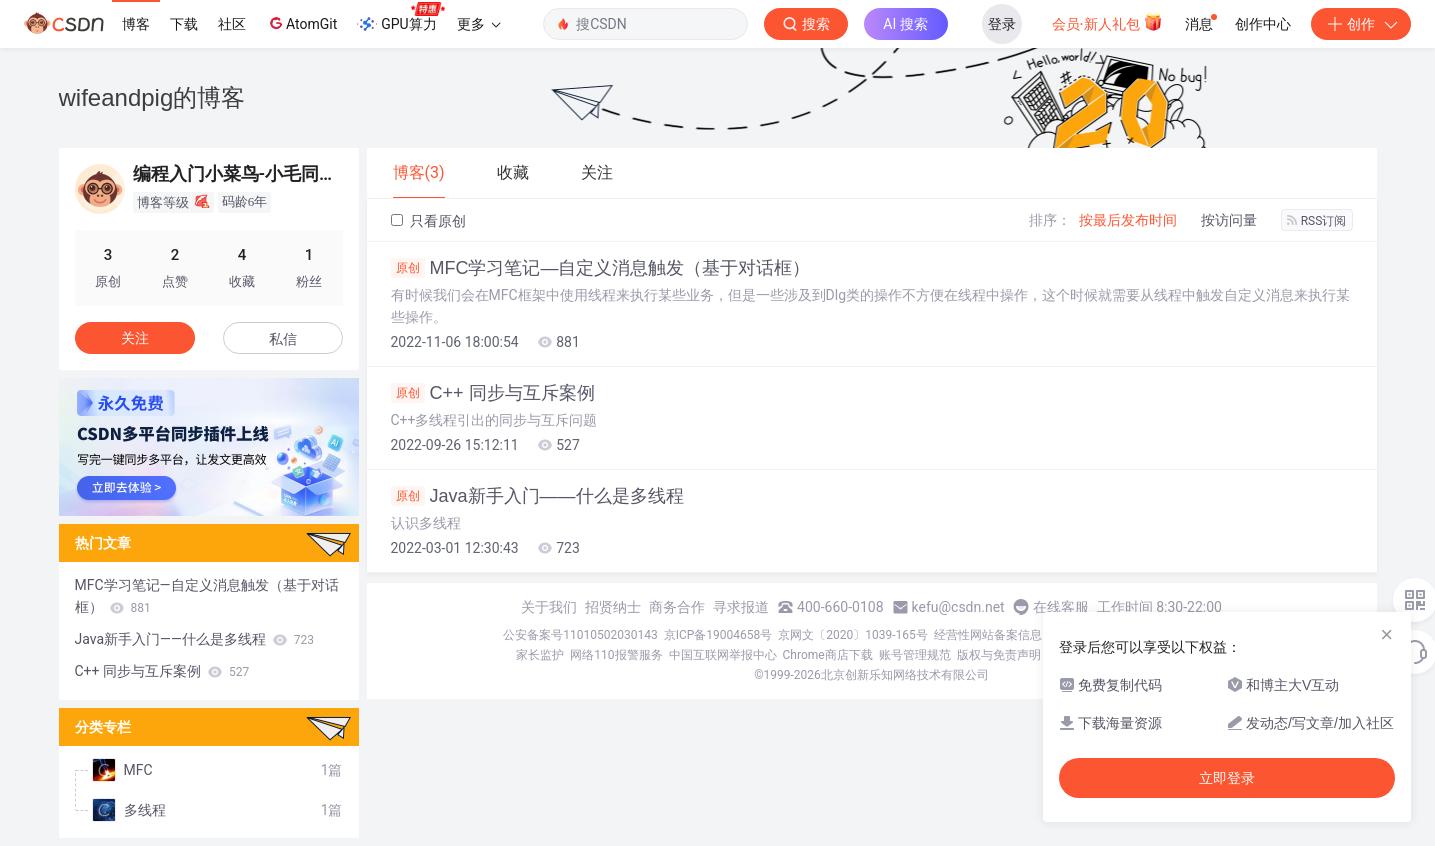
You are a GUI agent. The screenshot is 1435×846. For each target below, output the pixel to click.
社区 (232, 24)
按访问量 (1229, 220)
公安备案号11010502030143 (580, 635)
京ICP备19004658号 (718, 635)
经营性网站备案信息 (988, 635)
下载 (184, 24)
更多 (479, 24)
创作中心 (1263, 24)
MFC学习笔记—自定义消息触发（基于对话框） (601, 268)
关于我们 (549, 607)
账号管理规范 (915, 655)
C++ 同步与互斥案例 (493, 393)
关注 (135, 338)
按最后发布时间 (1128, 220)
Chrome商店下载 (828, 655)
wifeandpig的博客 (152, 97)
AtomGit (301, 23)
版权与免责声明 (999, 655)
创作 (1361, 24)
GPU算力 (400, 18)
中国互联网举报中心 (723, 655)
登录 (1002, 24)
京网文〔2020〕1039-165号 (853, 635)
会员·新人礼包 (1107, 22)
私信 (283, 339)
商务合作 (677, 607)
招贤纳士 (613, 607)
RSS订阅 (1317, 221)
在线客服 (1061, 607)
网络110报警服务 (616, 655)
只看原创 (428, 221)
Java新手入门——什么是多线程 (537, 496)
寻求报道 (741, 607)
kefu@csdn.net (958, 607)
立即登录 (1227, 778)
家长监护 (540, 655)
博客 (136, 24)
